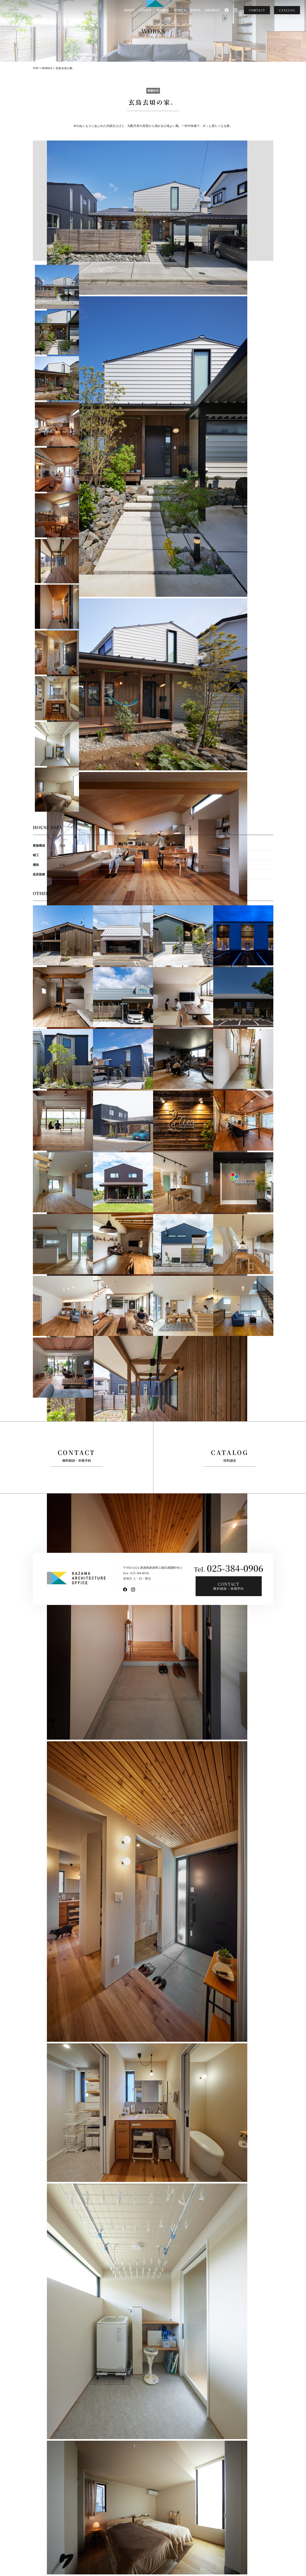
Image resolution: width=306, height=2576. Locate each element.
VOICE (195, 10)
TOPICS (180, 10)
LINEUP (146, 10)
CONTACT (257, 10)
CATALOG (287, 10)
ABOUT (129, 10)
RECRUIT (212, 10)
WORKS (163, 10)
